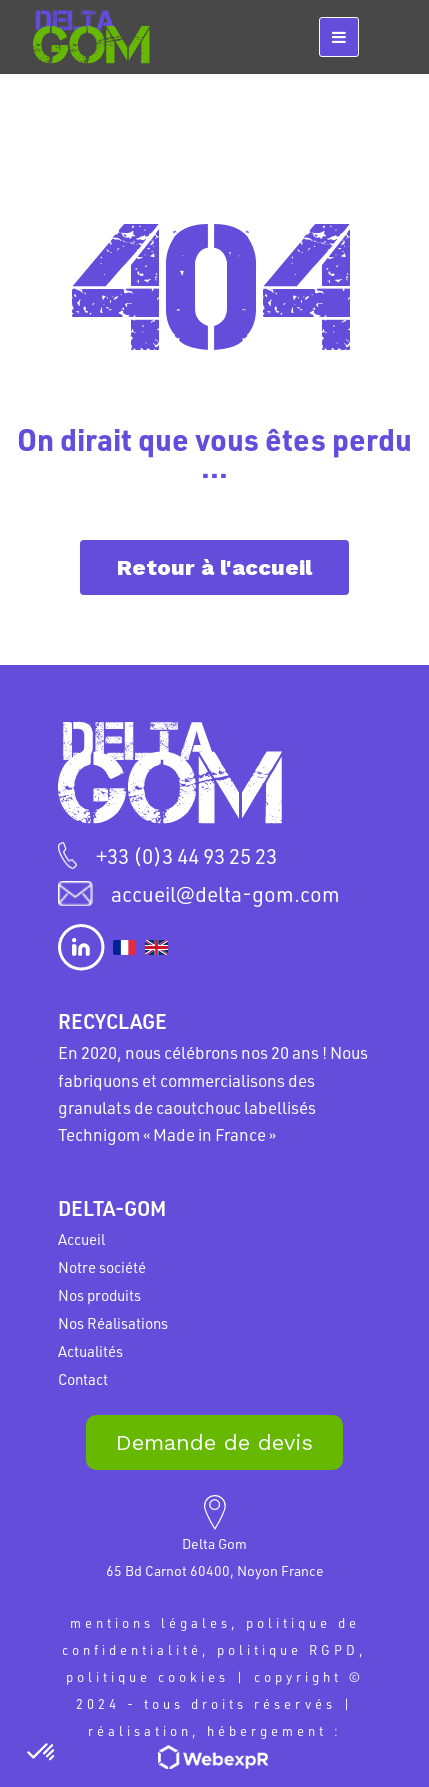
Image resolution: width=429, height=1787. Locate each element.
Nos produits (99, 1295)
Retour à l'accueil (214, 567)
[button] (42, 1753)
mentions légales (150, 1622)
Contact (83, 1379)
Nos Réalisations (113, 1323)
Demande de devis (214, 1442)
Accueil (81, 1239)
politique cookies (147, 1676)
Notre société (102, 1267)
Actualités (90, 1351)
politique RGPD (288, 1649)
